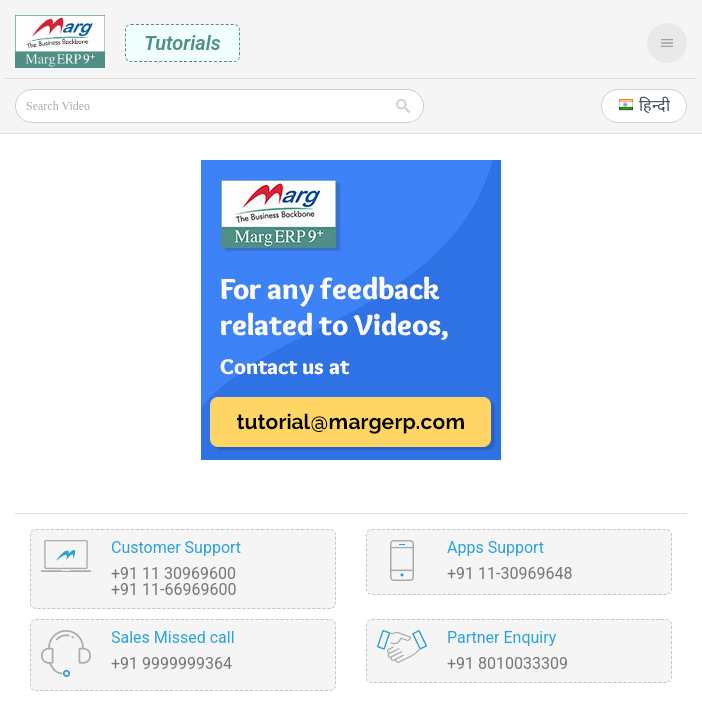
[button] (644, 106)
